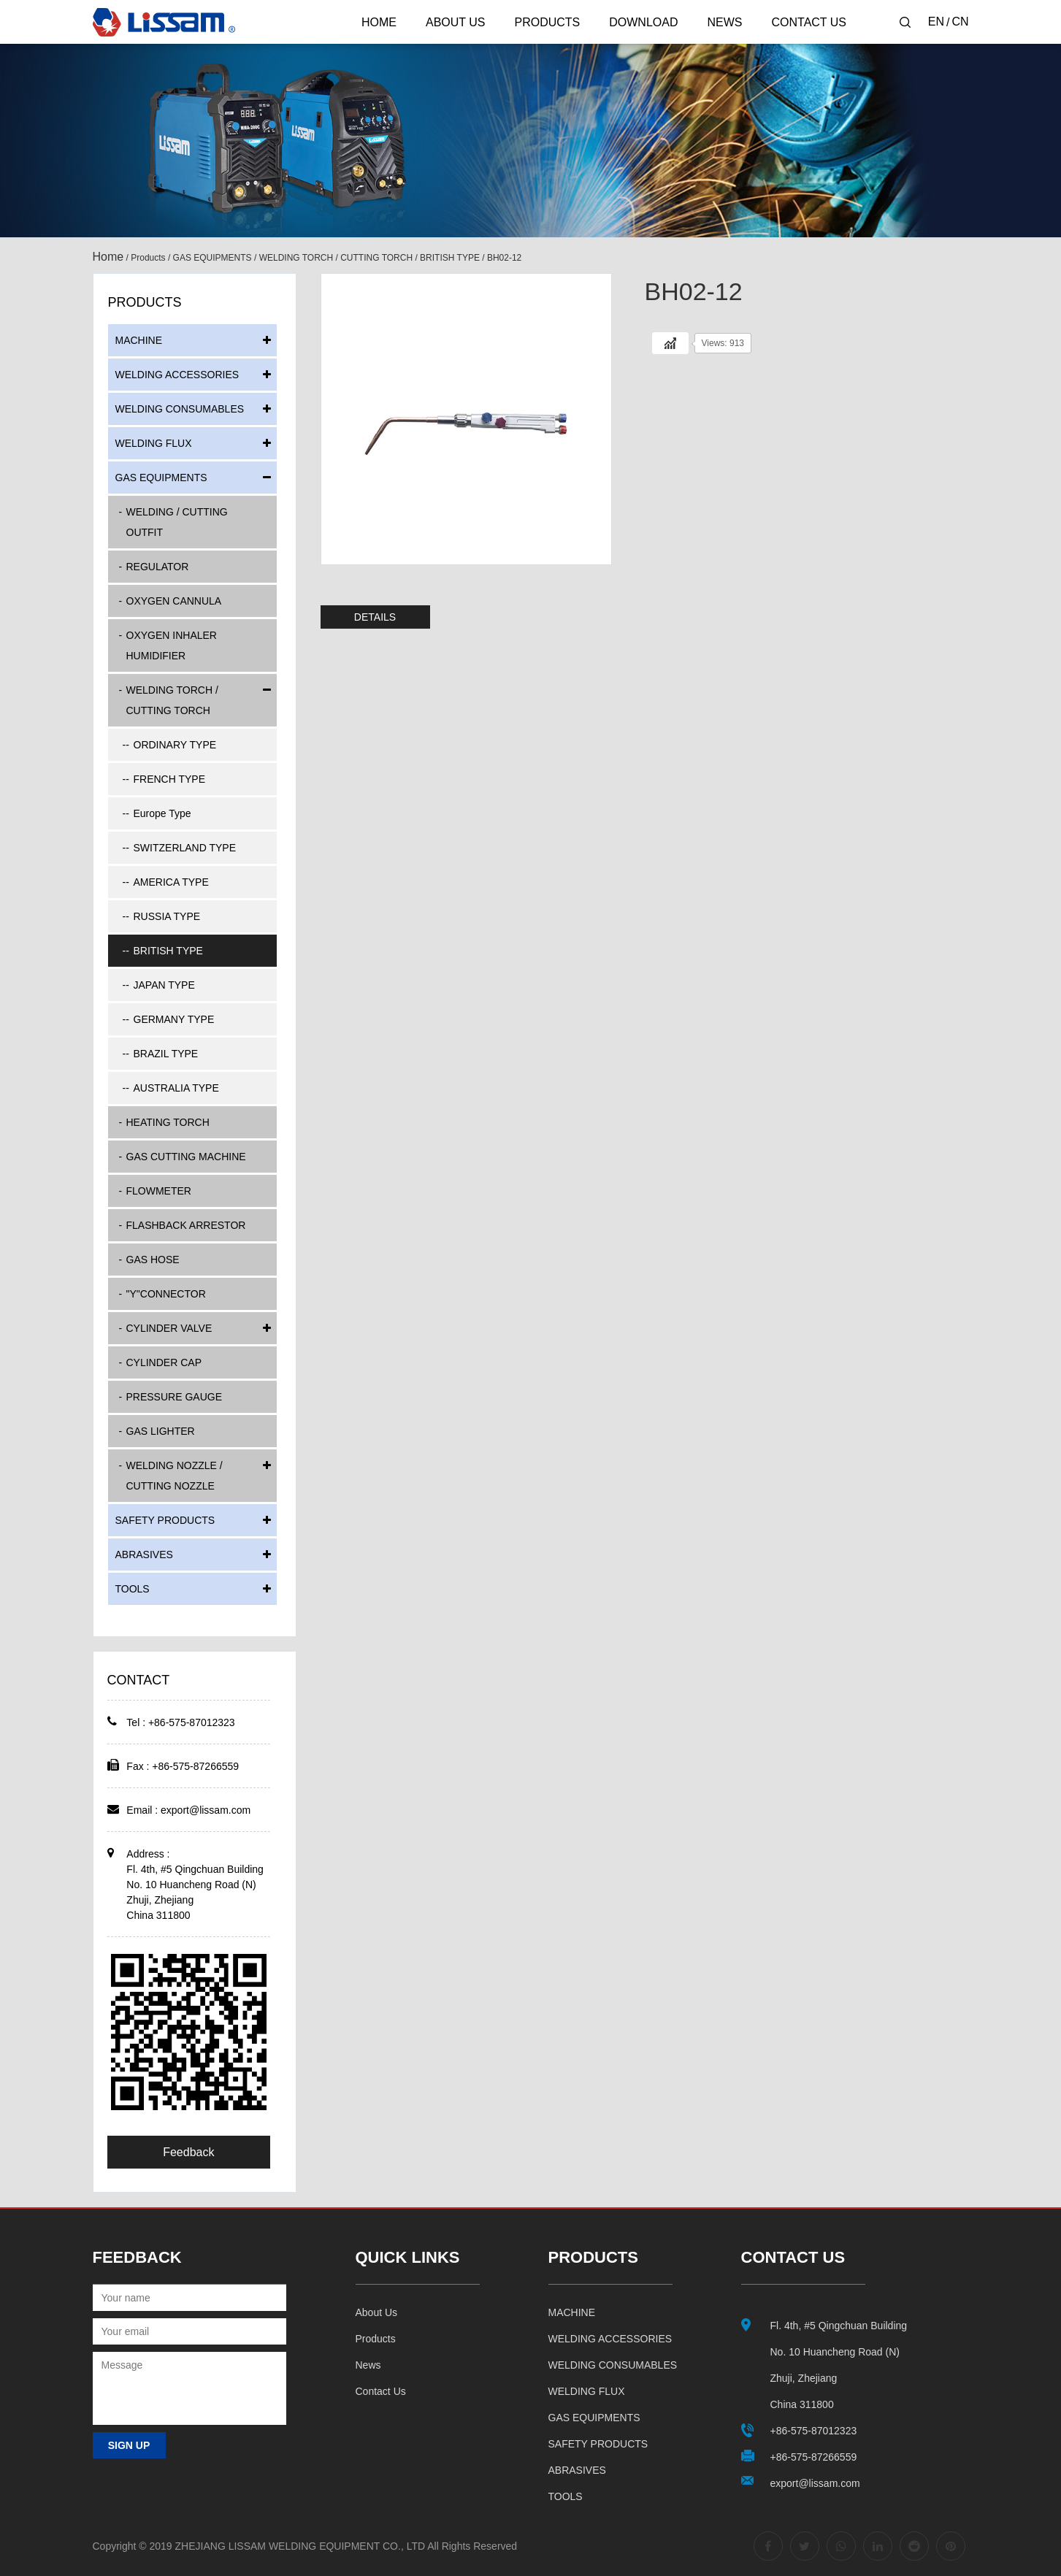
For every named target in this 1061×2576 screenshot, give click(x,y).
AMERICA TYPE (171, 882)
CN (959, 21)
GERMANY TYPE (174, 1019)
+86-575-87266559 (813, 2457)
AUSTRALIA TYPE (176, 1088)
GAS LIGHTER (160, 1431)
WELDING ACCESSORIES (177, 374)
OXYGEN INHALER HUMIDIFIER (171, 645)
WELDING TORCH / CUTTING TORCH (336, 258)
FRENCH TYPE (170, 779)
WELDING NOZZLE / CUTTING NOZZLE (174, 1476)
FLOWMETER (158, 1191)
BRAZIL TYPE (166, 1053)
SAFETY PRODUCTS (165, 1520)
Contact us (381, 2391)
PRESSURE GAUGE (174, 1397)
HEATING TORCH (168, 1122)
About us (377, 2312)
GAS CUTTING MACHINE (186, 1156)
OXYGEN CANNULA (174, 601)
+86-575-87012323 (813, 2431)
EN (936, 21)
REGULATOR (157, 566)
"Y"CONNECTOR (166, 1294)
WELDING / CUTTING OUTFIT (177, 522)
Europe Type (162, 813)
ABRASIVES (144, 1554)
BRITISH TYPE (450, 258)
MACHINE (139, 340)
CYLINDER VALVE (169, 1328)
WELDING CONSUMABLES (180, 409)
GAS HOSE (153, 1259)
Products (547, 22)
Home (379, 22)
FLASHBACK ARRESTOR (186, 1225)
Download (643, 22)
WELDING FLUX (153, 443)
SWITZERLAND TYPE (185, 848)
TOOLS (132, 1589)
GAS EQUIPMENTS (212, 258)
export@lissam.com (205, 1810)
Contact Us (808, 22)
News (724, 22)
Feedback (188, 2152)
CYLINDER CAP (164, 1362)
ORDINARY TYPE (175, 745)
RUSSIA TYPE (167, 916)
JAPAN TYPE (164, 985)
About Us (456, 22)
